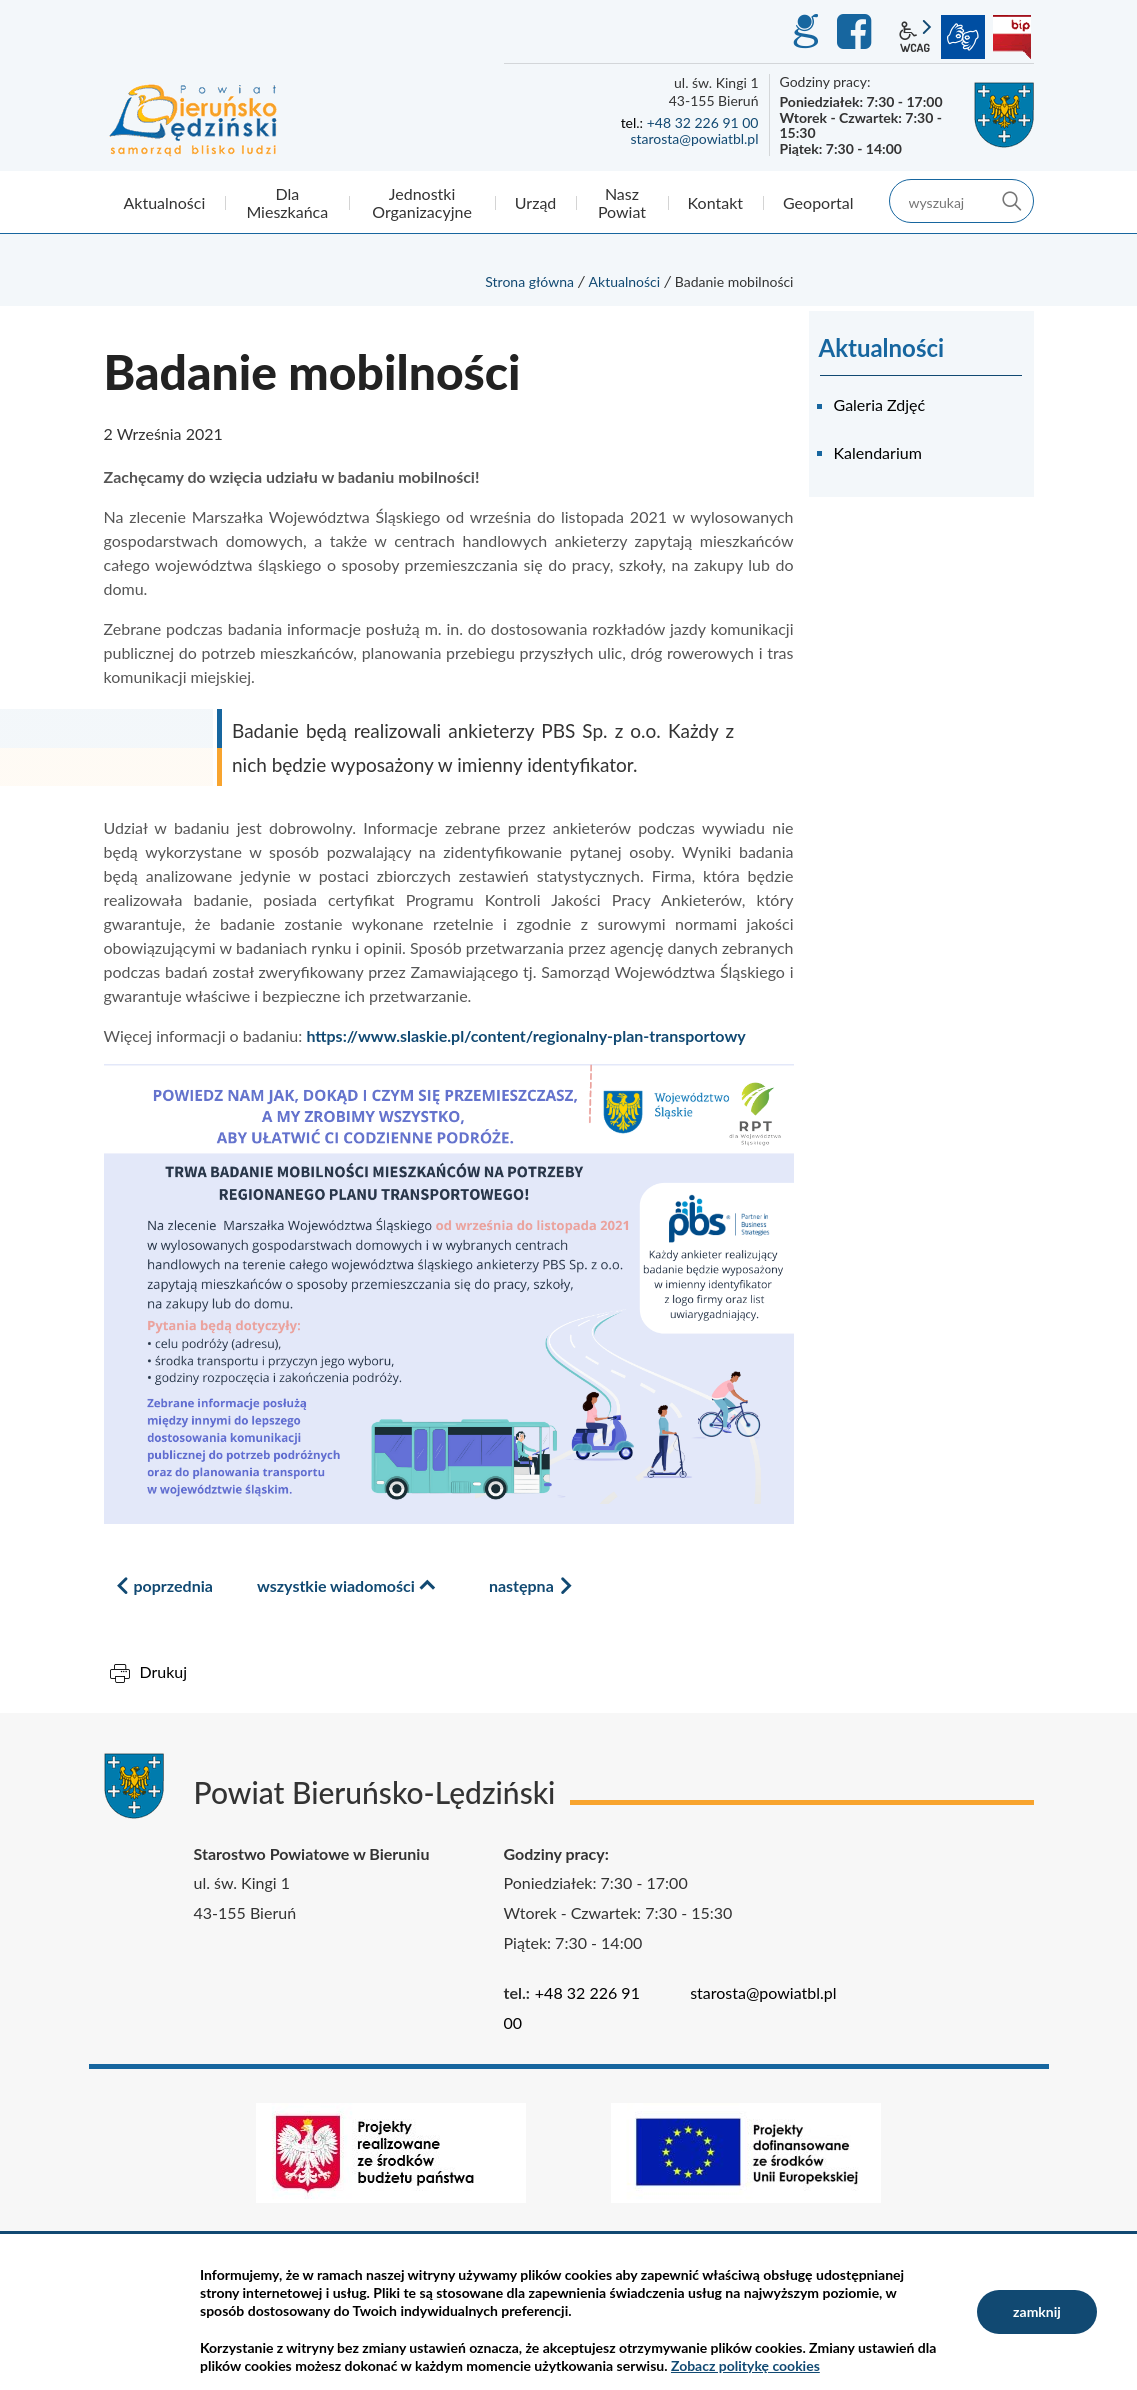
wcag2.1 (915, 37)
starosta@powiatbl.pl (694, 138)
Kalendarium (878, 452)
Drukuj (164, 1671)
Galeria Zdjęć (880, 404)
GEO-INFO (805, 32)
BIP (1012, 37)
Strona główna (529, 281)
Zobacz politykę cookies (745, 2365)
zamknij (1037, 2311)
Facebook (857, 32)
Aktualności (625, 281)
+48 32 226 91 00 (703, 122)
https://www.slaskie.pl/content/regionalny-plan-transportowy (525, 1035)
